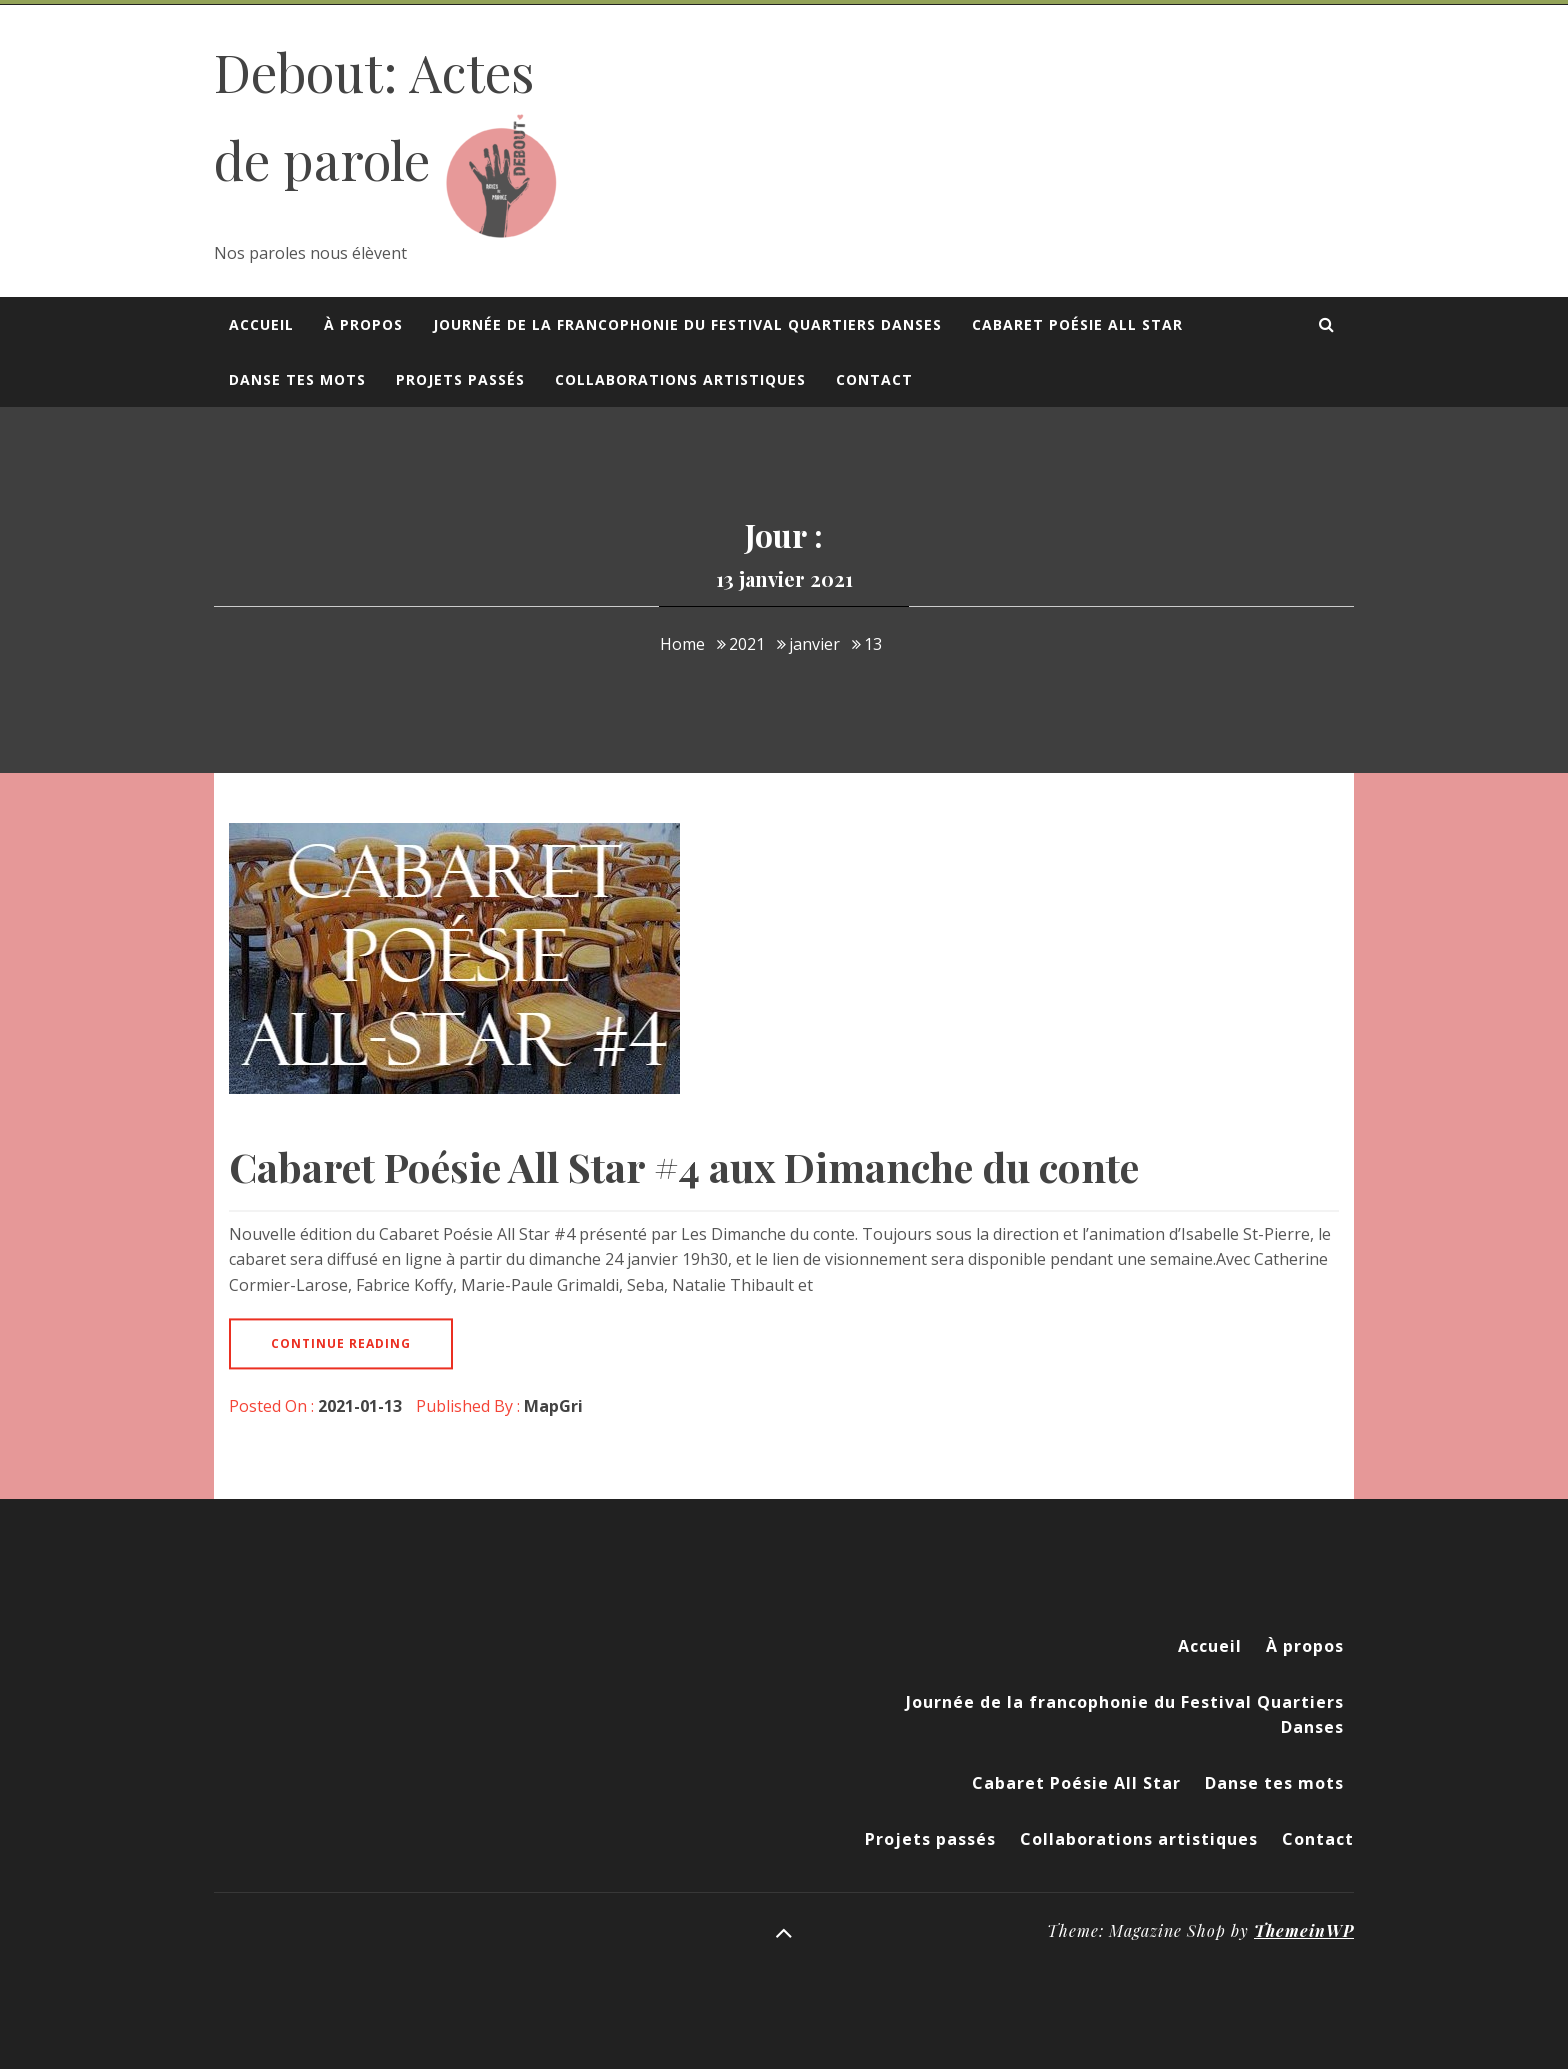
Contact (874, 379)
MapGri (553, 1406)
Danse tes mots (297, 379)
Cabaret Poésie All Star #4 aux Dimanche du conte (684, 1166)
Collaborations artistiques (680, 379)
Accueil (261, 324)
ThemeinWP (1304, 1930)
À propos (363, 324)
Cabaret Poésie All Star (1077, 324)
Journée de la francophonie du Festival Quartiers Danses (687, 324)
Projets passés (460, 379)
